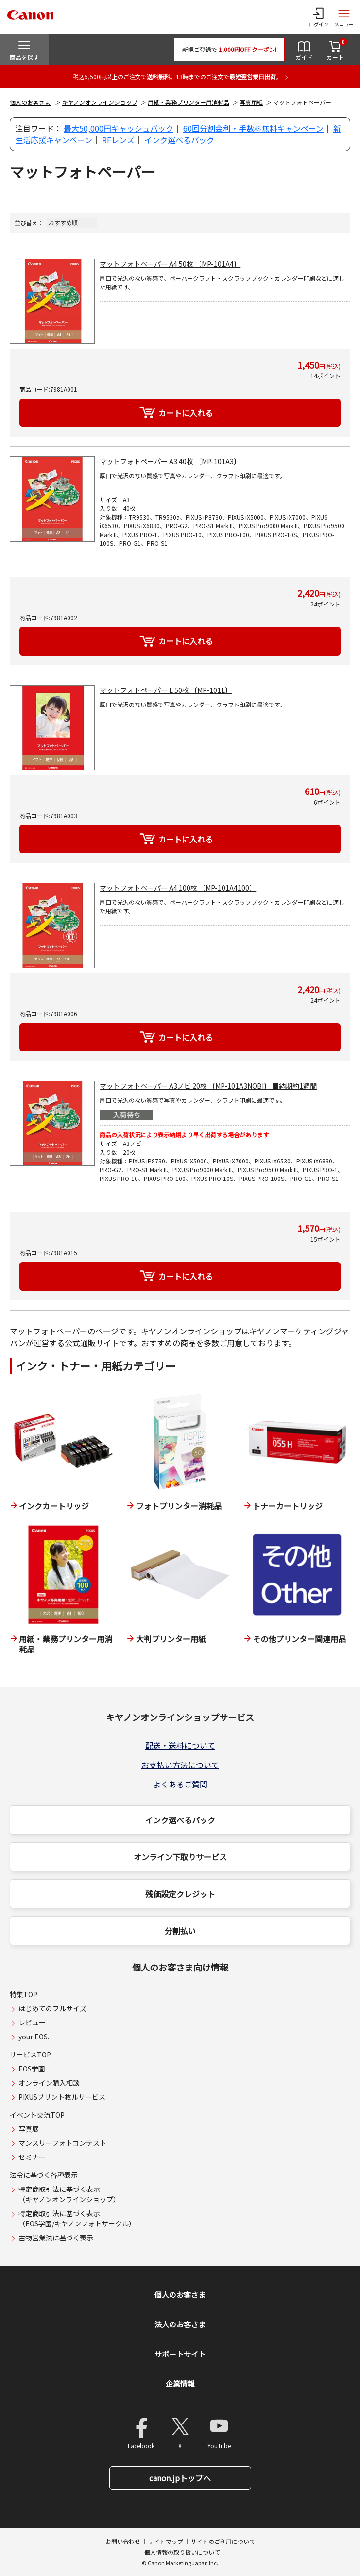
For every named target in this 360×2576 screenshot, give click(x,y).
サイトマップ (165, 2541)
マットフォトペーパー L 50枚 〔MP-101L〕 (166, 690)
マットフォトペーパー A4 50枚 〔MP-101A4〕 (170, 264)
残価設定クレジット (180, 1894)
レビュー (32, 2022)
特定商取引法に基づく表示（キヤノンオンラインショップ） (69, 2194)
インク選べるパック (179, 140)
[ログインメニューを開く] (318, 17)
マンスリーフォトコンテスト (62, 2143)
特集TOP (23, 1994)
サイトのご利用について (223, 2541)
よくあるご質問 (180, 1784)
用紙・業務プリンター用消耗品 (188, 102)
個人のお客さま (30, 102)
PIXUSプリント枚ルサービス (61, 2097)
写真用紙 (251, 102)
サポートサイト (180, 2354)
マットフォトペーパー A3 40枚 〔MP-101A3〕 (170, 461)
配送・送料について (180, 1745)
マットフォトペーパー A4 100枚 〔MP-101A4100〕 (178, 887)
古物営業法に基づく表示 (55, 2237)
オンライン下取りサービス (180, 1857)
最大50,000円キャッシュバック (118, 128)
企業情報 (180, 2383)
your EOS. (33, 2036)
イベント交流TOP (37, 2115)
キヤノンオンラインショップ (99, 102)
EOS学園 (31, 2068)
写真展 (28, 2129)
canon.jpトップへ (180, 2478)
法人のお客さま (180, 2324)
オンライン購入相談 (49, 2083)
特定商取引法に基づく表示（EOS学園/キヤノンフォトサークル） (77, 2218)
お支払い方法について (180, 1764)
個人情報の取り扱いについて (182, 2552)
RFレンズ (118, 140)
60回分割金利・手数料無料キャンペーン (253, 128)
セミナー (32, 2157)
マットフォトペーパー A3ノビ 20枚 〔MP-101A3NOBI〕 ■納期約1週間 (208, 1086)
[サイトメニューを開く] (344, 17)
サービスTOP (30, 2054)
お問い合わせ (122, 2541)
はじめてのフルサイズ (52, 2008)
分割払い (180, 1930)
